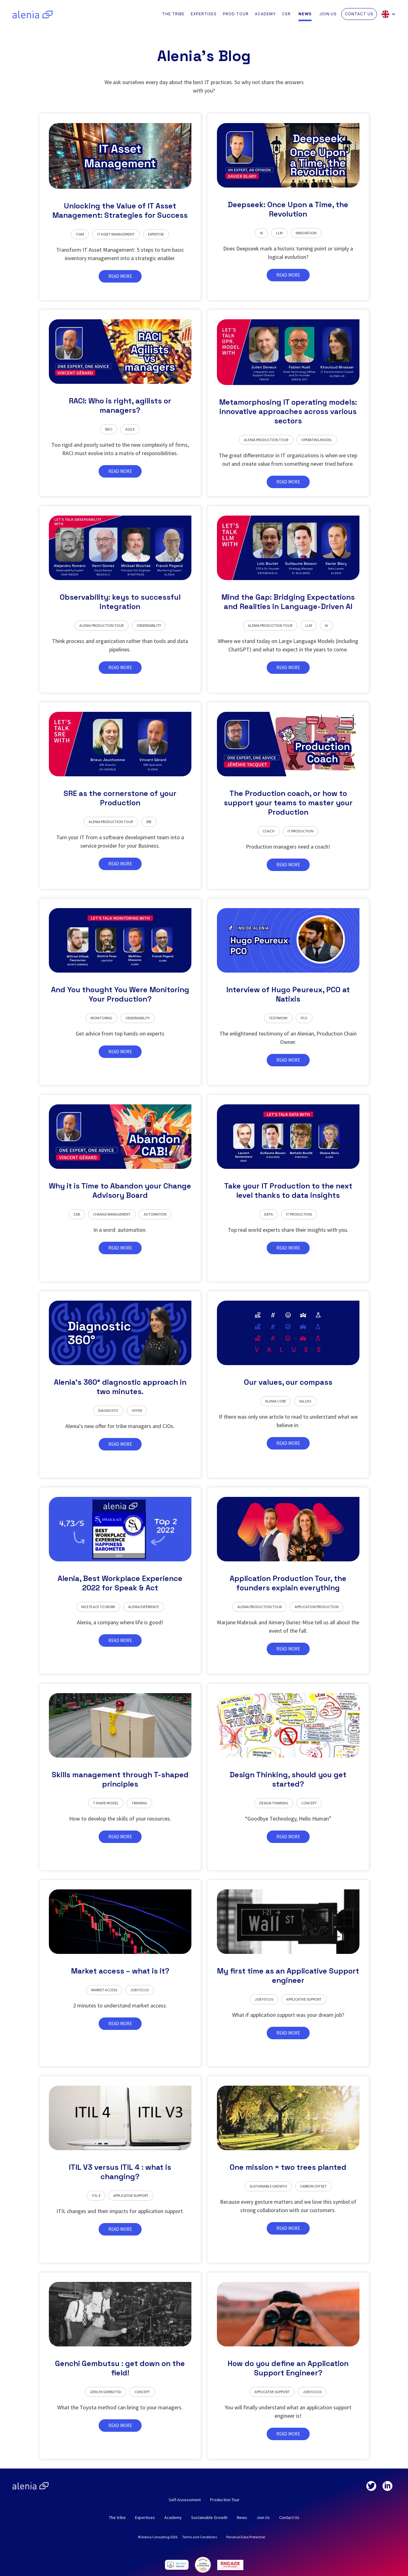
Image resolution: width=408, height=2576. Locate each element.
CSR (286, 14)
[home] (32, 14)
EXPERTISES (204, 14)
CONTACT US (359, 14)
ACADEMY (265, 14)
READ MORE (120, 276)
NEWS (305, 14)
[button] (390, 14)
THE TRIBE (173, 14)
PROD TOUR (236, 14)
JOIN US (328, 14)
